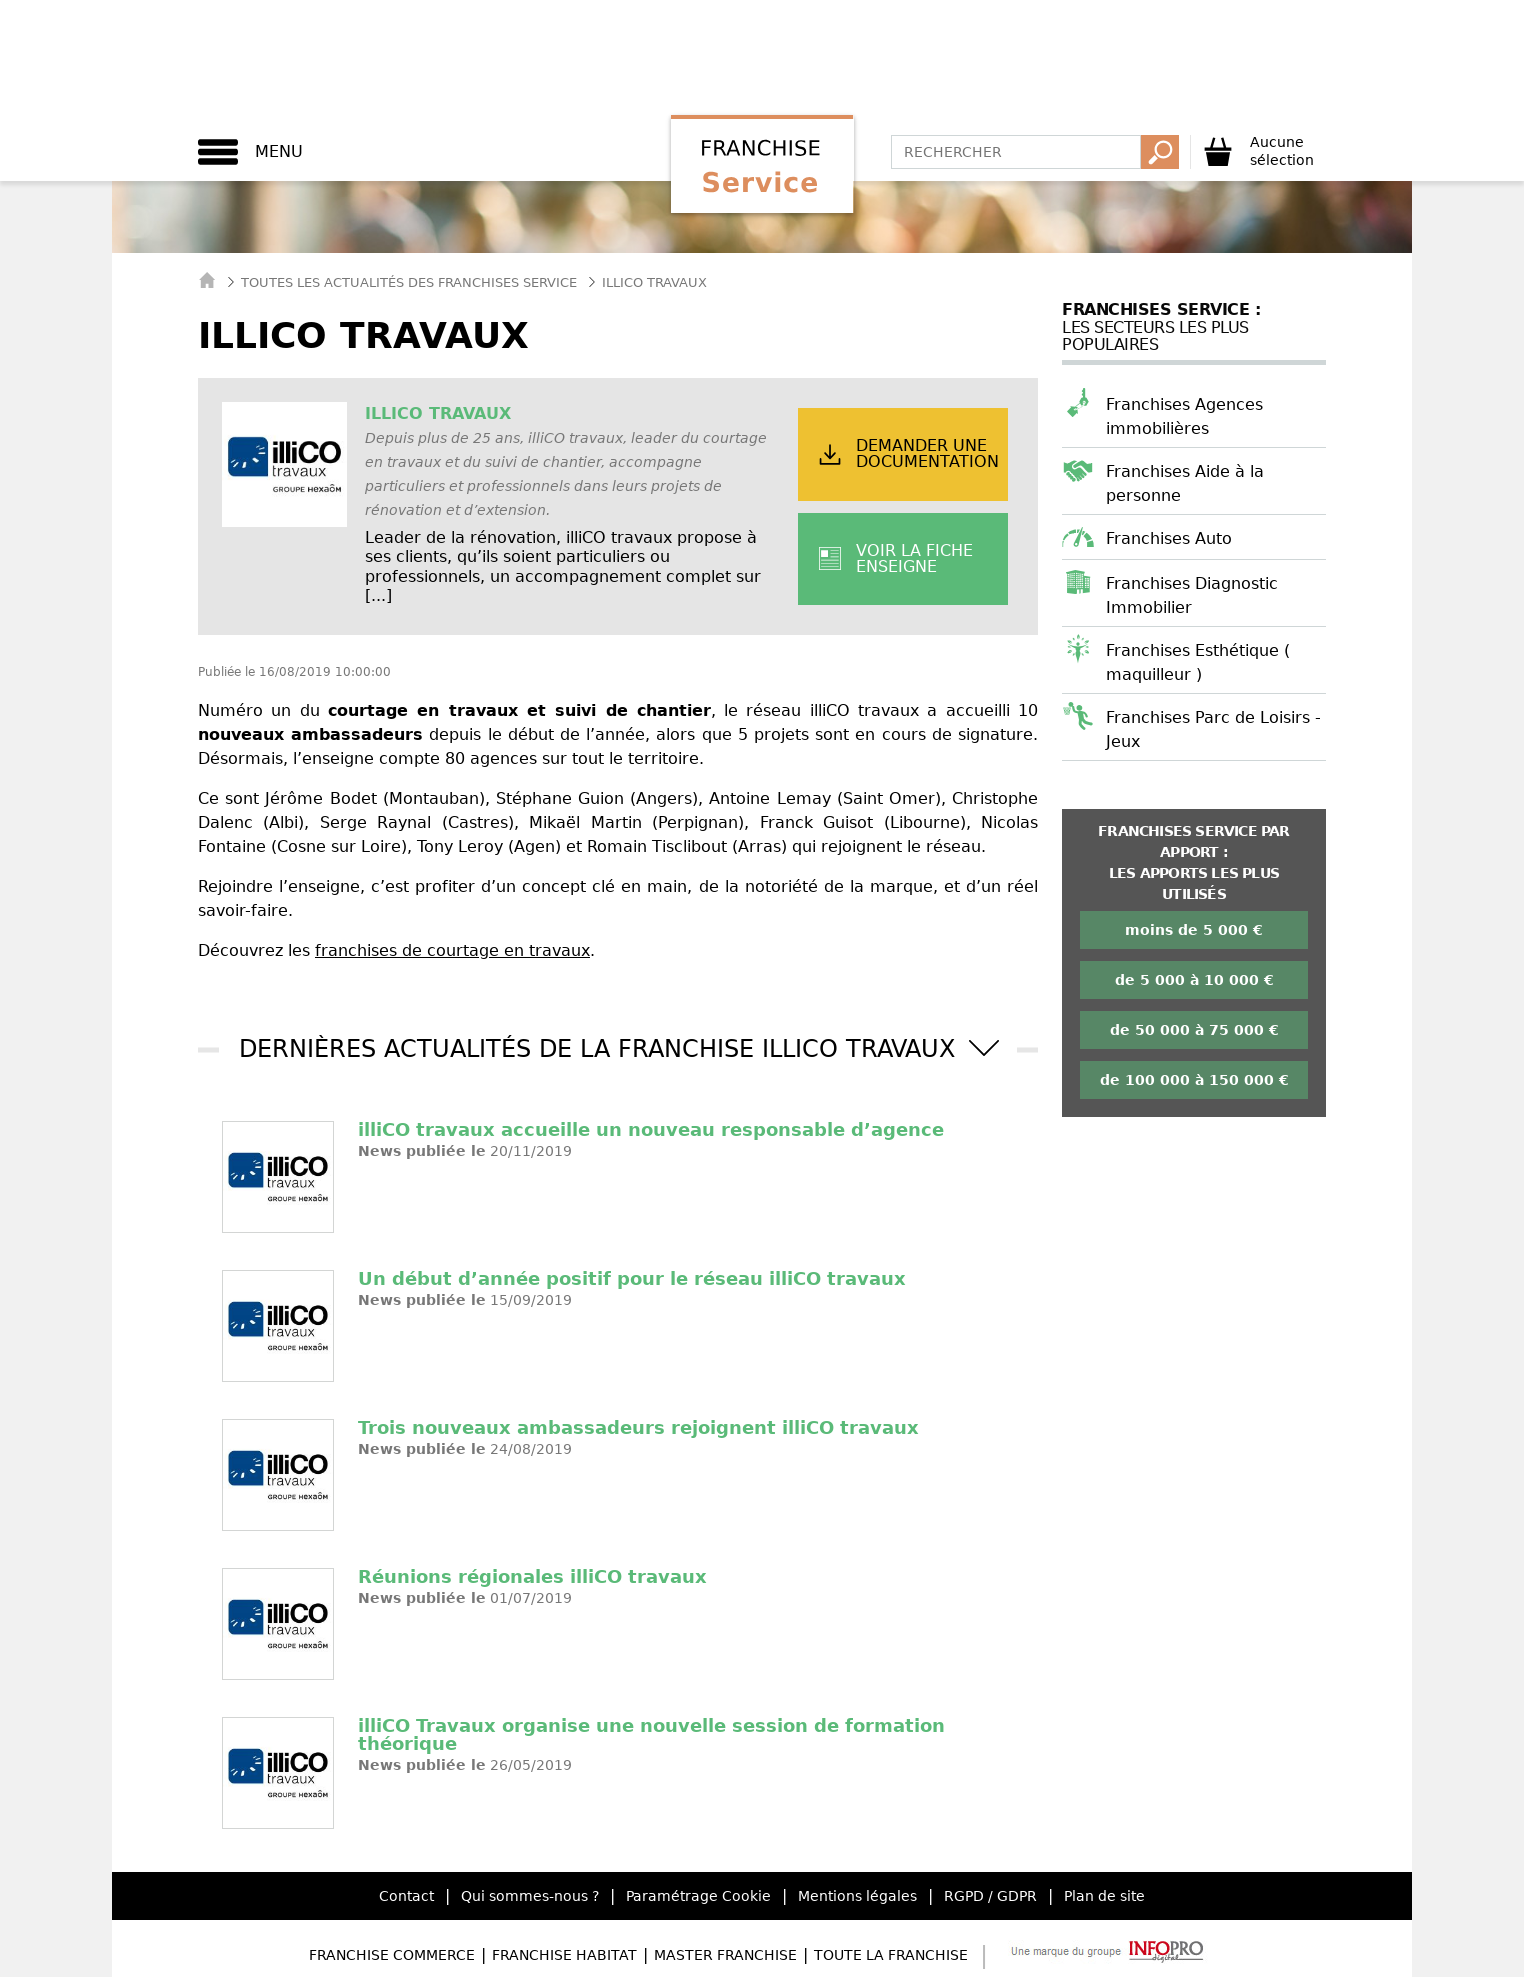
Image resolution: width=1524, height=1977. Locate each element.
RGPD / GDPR (990, 1896)
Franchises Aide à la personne (1185, 483)
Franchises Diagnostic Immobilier (1192, 595)
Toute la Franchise (891, 1955)
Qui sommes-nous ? (530, 1896)
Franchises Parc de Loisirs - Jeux (1213, 729)
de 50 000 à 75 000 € (1194, 1030)
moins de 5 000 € (1194, 930)
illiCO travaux (438, 413)
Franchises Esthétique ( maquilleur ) (1198, 662)
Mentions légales (857, 1896)
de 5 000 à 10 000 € (1194, 980)
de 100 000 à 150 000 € (1194, 1080)
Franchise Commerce (392, 1955)
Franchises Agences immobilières (1184, 416)
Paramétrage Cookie (698, 1896)
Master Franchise (725, 1955)
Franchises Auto (1169, 538)
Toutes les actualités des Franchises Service (409, 282)
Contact (406, 1896)
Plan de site (1104, 1896)
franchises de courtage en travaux (452, 950)
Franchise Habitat (564, 1955)
